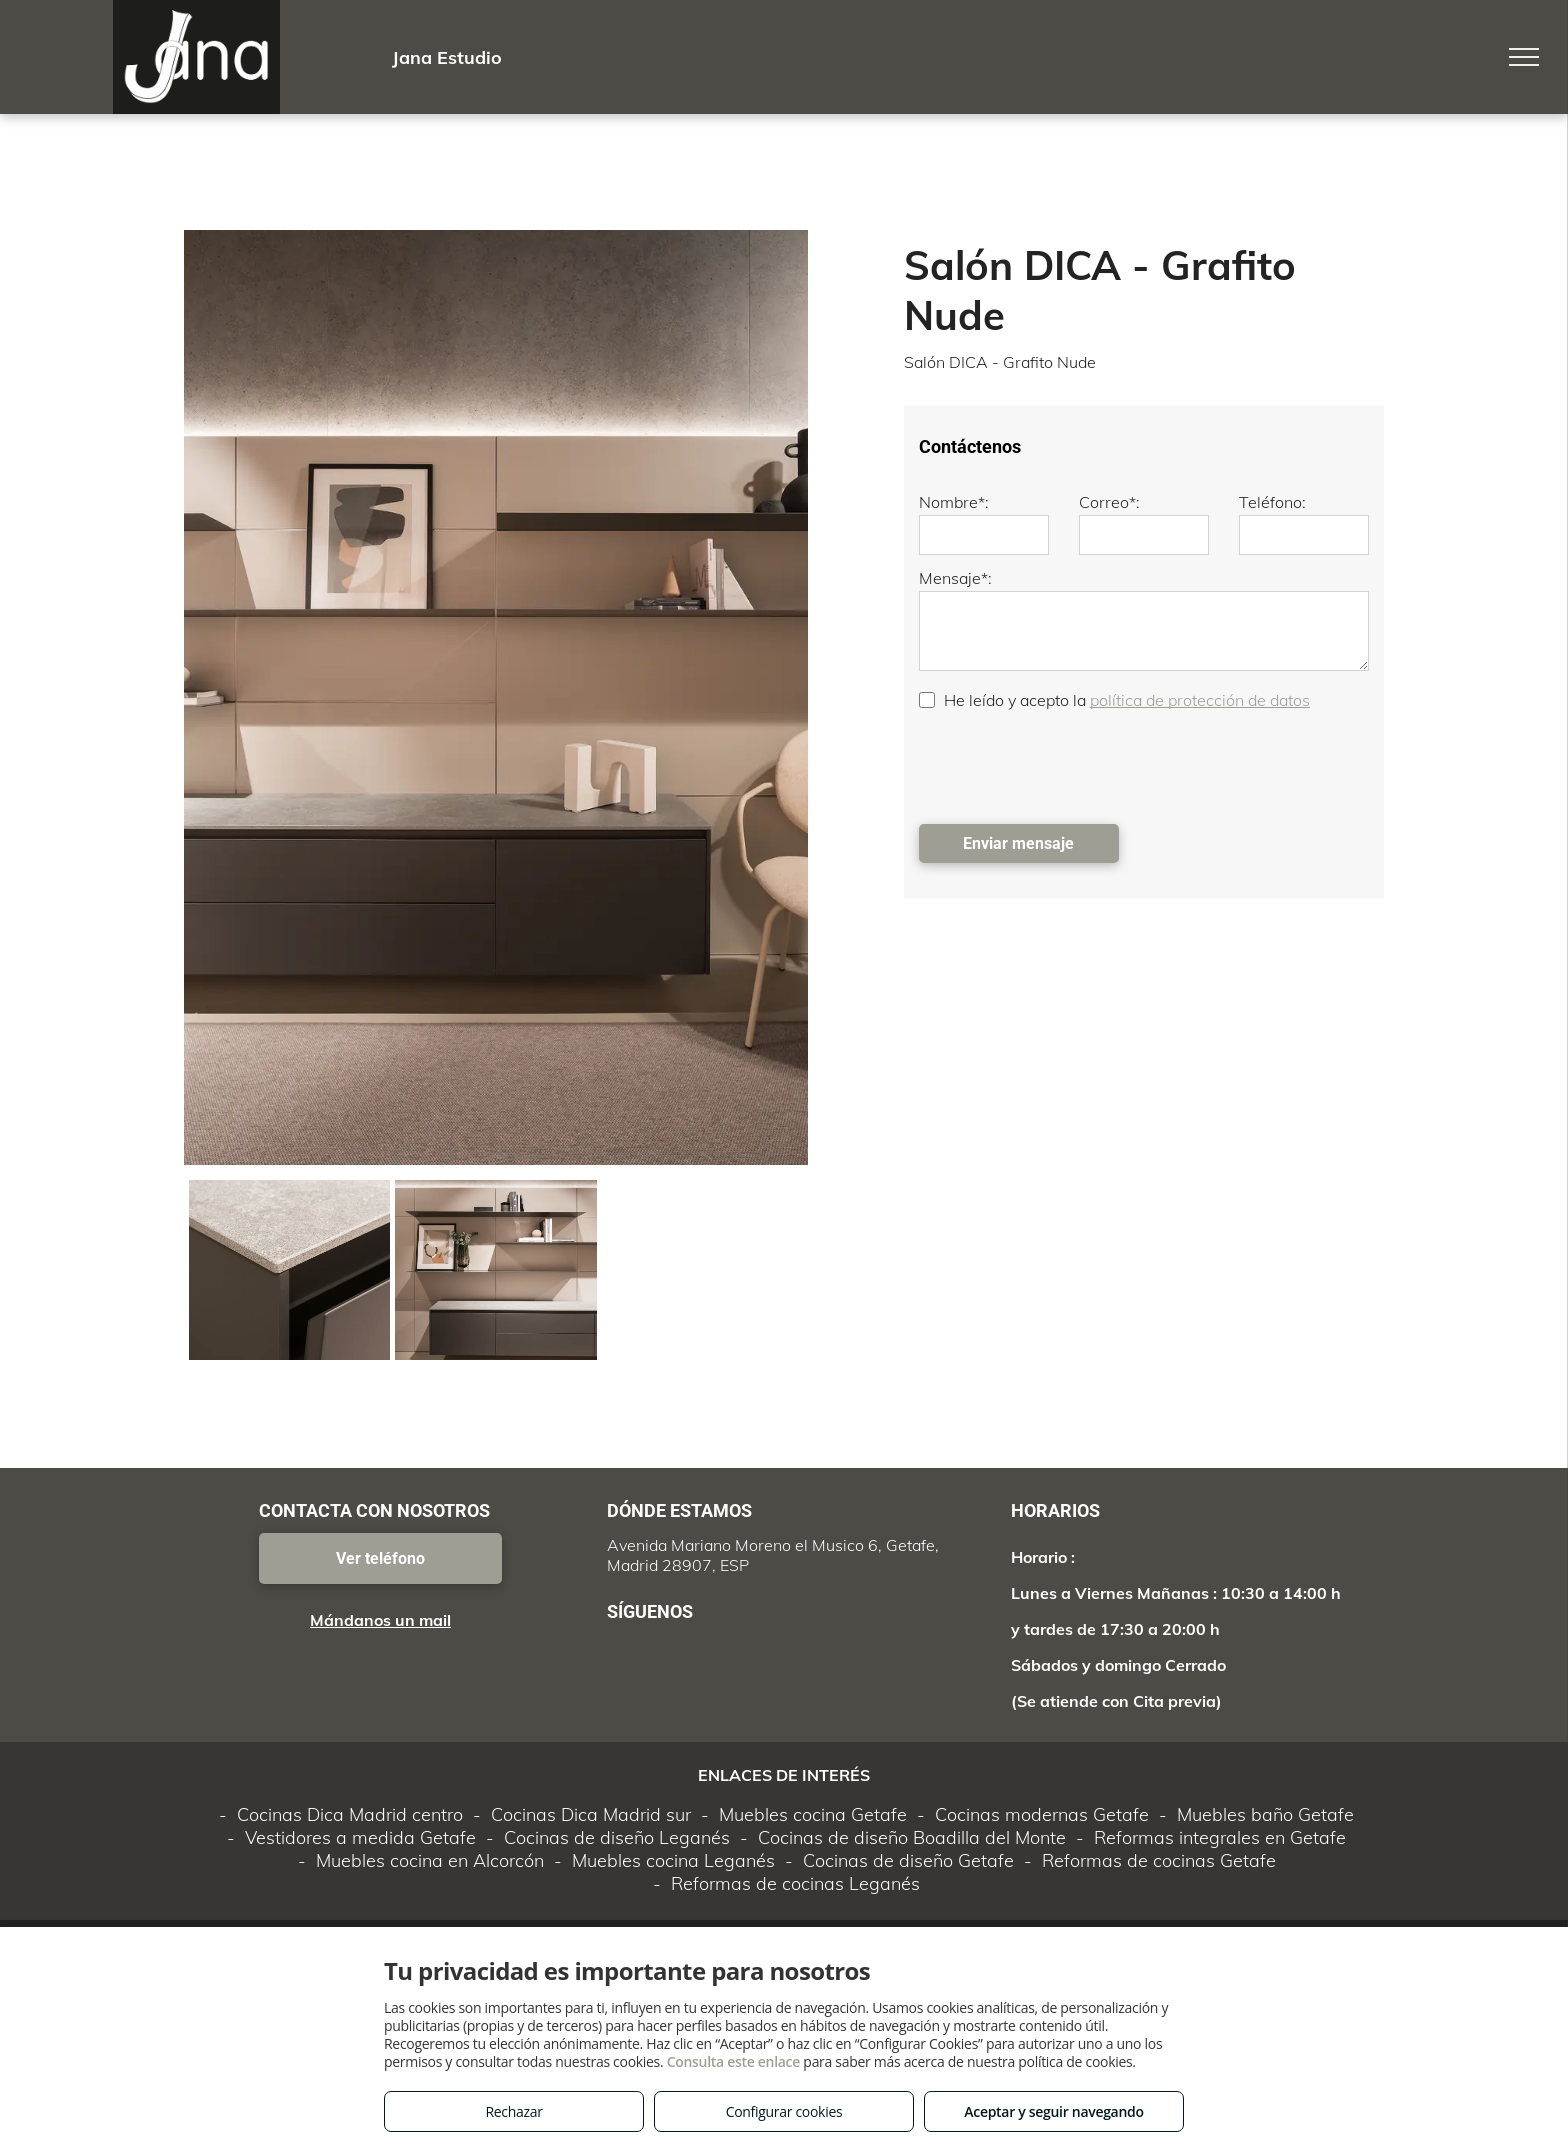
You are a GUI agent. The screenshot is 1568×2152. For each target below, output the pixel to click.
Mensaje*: (955, 578)
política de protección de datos (1200, 700)
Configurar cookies (784, 2111)
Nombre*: (954, 502)
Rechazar (513, 2111)
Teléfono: (1272, 502)
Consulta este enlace (733, 2061)
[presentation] (1071, 765)
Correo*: (1109, 502)
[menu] (1524, 57)
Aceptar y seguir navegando (1053, 2111)
